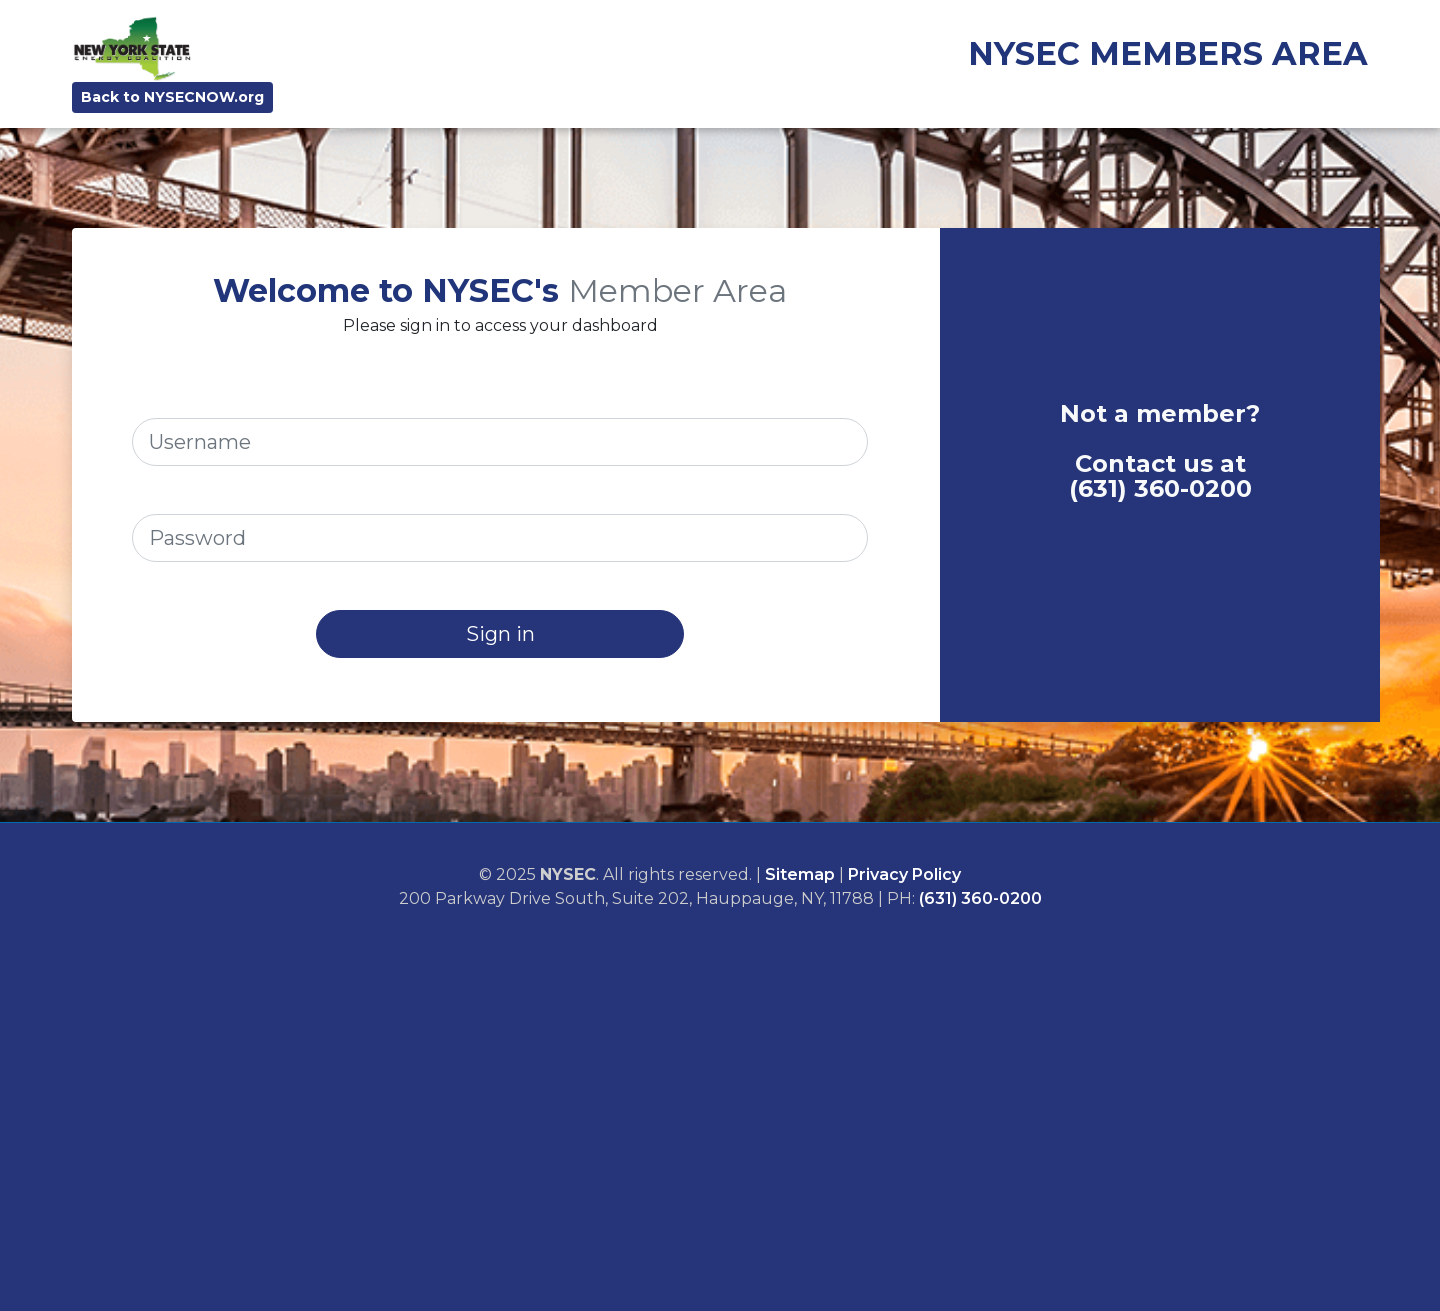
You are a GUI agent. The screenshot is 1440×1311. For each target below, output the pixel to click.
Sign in (500, 634)
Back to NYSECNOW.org (172, 97)
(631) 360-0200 (1160, 488)
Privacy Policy (904, 874)
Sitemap (800, 874)
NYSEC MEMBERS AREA (1168, 53)
